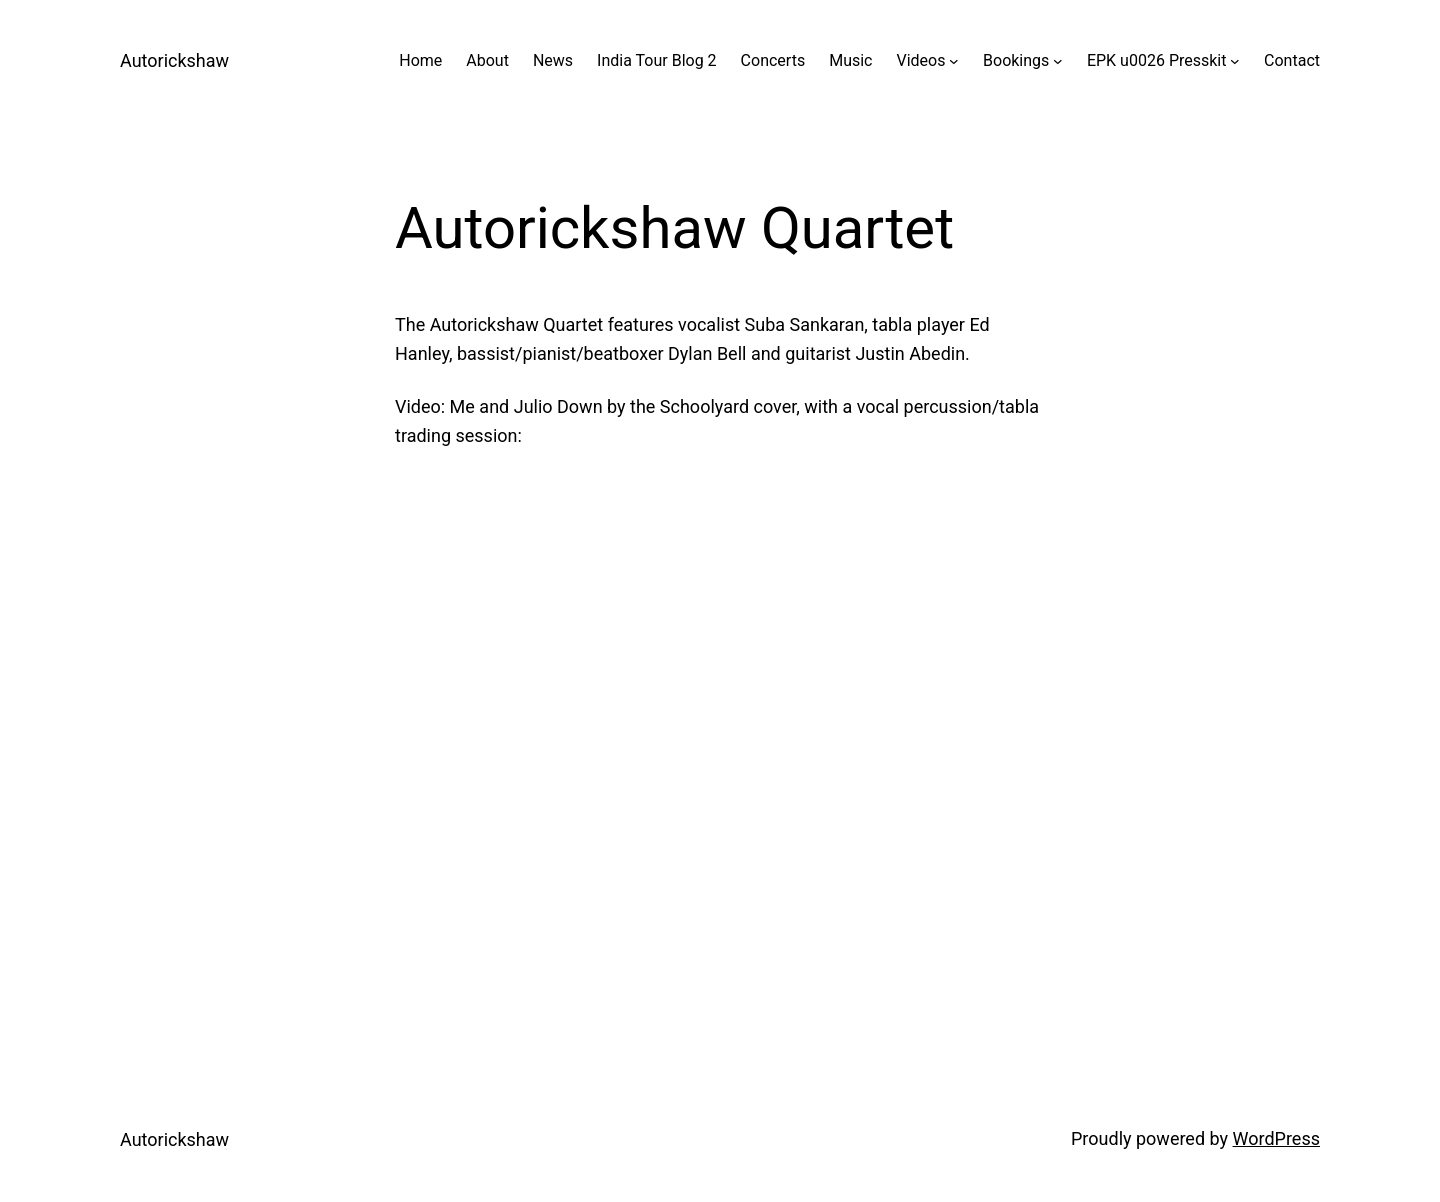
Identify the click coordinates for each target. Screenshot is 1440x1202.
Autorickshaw (174, 60)
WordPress (1276, 1138)
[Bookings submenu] (1058, 61)
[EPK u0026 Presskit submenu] (1235, 61)
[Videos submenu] (954, 61)
